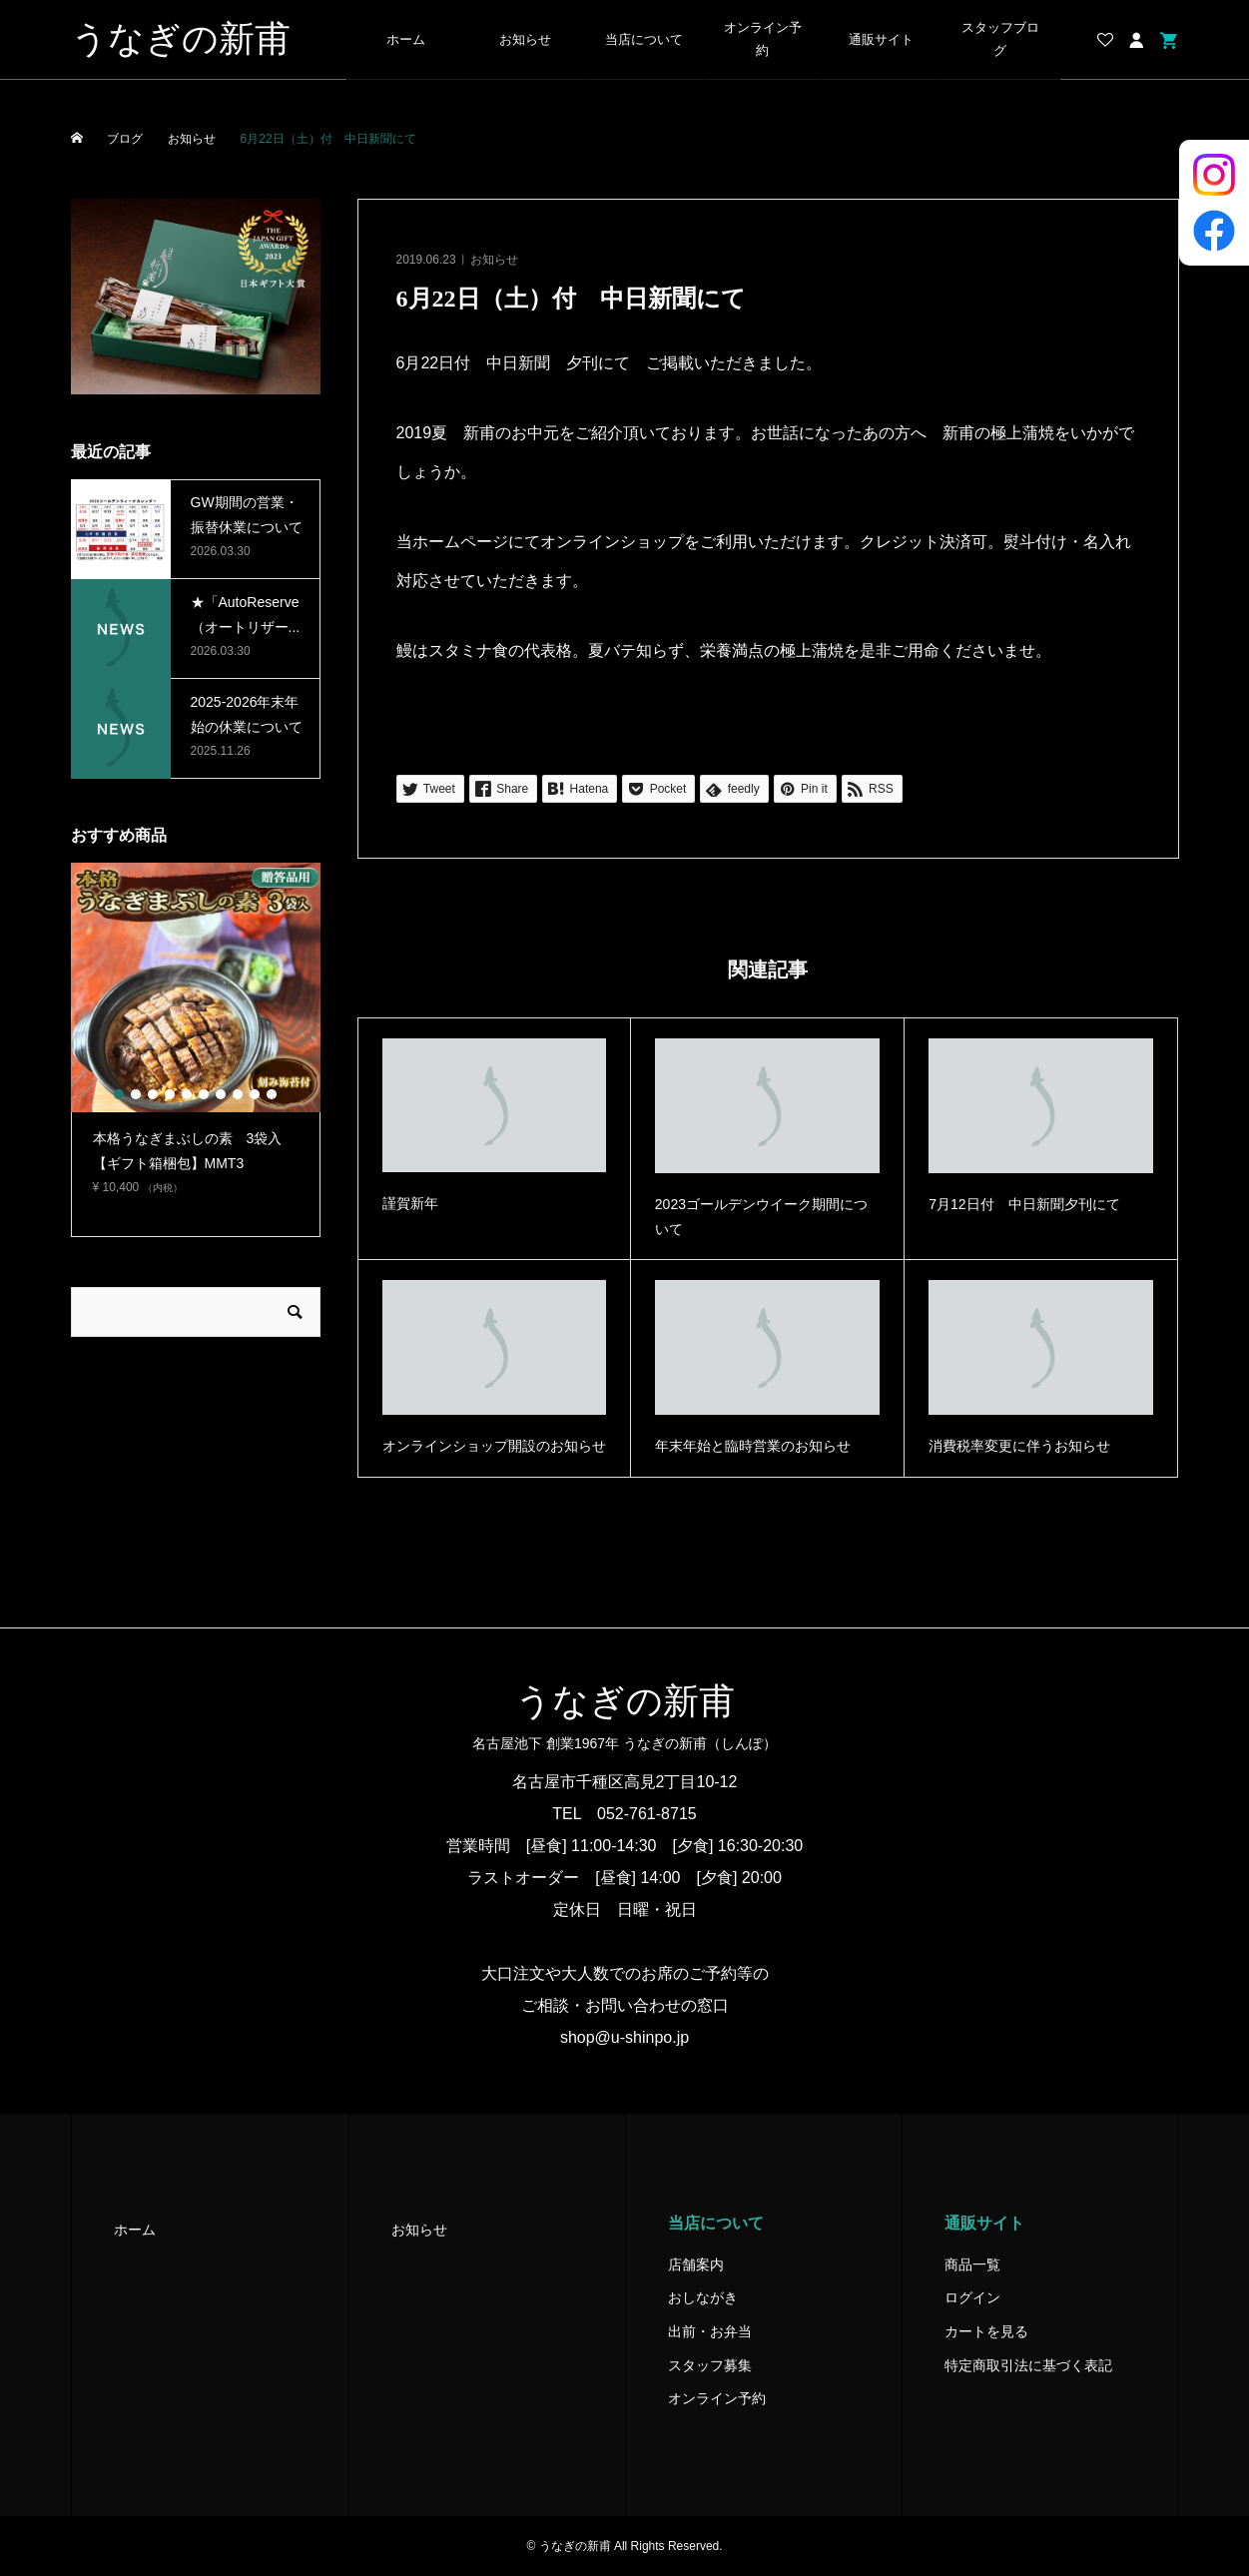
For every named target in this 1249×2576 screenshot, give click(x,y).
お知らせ (525, 40)
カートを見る (986, 2331)
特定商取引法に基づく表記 (1028, 2365)
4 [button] (170, 1094)
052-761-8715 (647, 1813)
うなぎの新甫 (181, 39)
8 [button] (238, 1094)
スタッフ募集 (710, 2365)
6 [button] (204, 1094)
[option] (195, 1037)
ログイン (972, 2297)
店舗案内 (696, 2264)
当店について (644, 40)
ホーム (405, 40)
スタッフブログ (1000, 39)
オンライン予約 (763, 39)
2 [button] (136, 1094)
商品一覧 (972, 2264)
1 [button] (119, 1094)
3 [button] (153, 1094)
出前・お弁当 (710, 2331)
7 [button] (221, 1094)
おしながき (703, 2297)
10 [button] (272, 1094)
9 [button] (255, 1094)
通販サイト (881, 40)
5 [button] (187, 1094)
